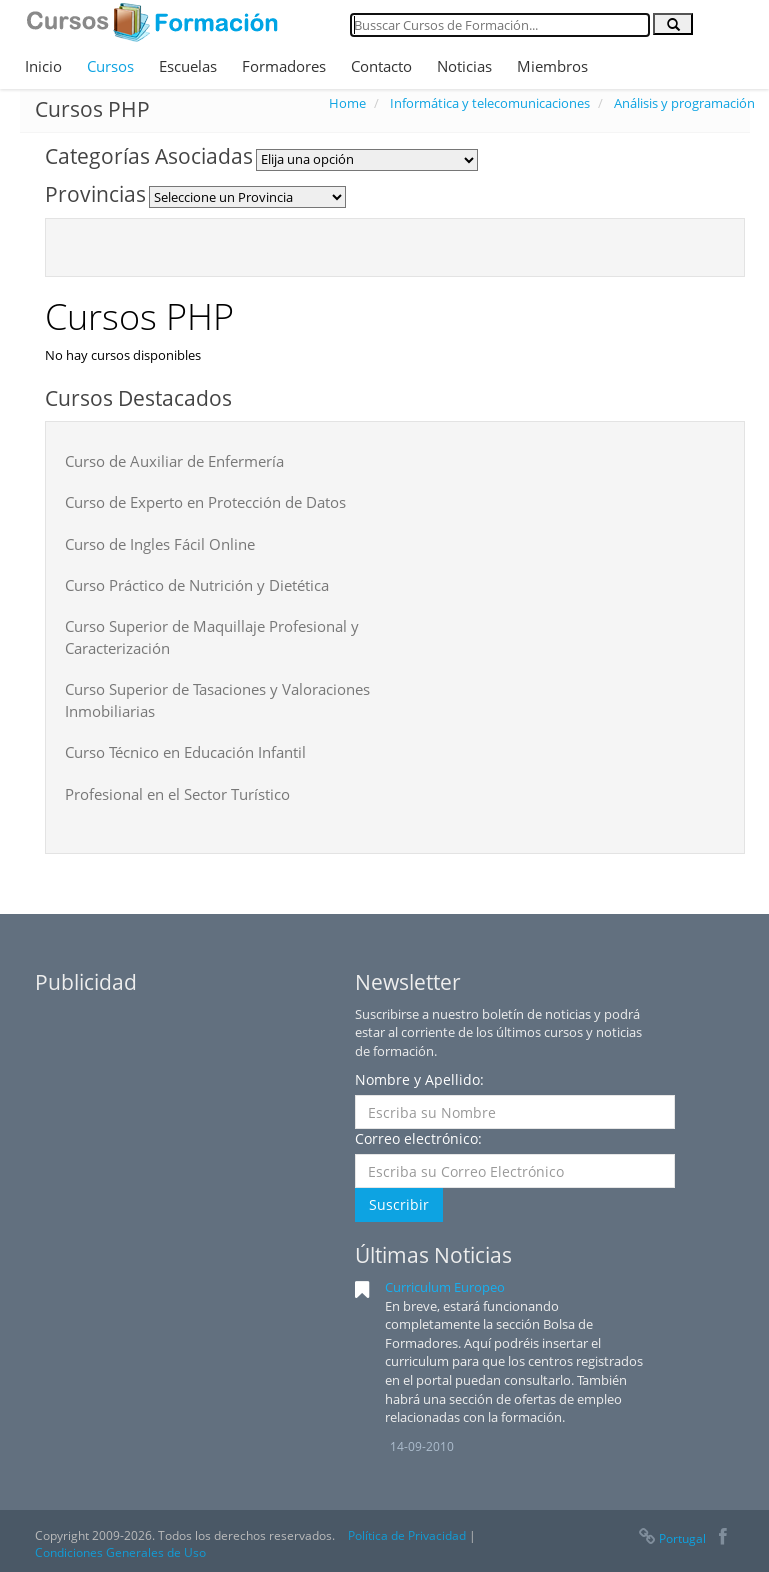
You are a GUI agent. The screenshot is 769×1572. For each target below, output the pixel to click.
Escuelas (188, 66)
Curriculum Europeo (445, 1287)
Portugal (671, 1538)
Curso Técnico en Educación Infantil (185, 752)
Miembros (552, 66)
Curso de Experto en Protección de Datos (205, 502)
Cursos (110, 66)
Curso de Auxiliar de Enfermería (174, 461)
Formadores (284, 66)
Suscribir (399, 1204)
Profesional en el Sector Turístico (177, 794)
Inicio (43, 66)
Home (347, 103)
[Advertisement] (185, 1130)
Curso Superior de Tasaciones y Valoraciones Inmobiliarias (217, 699)
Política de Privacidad (407, 1535)
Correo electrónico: (418, 1138)
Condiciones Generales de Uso (120, 1552)
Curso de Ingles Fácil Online (160, 544)
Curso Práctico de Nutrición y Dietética (197, 585)
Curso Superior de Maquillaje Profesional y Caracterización (212, 636)
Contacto (381, 66)
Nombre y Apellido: (419, 1079)
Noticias (464, 66)
